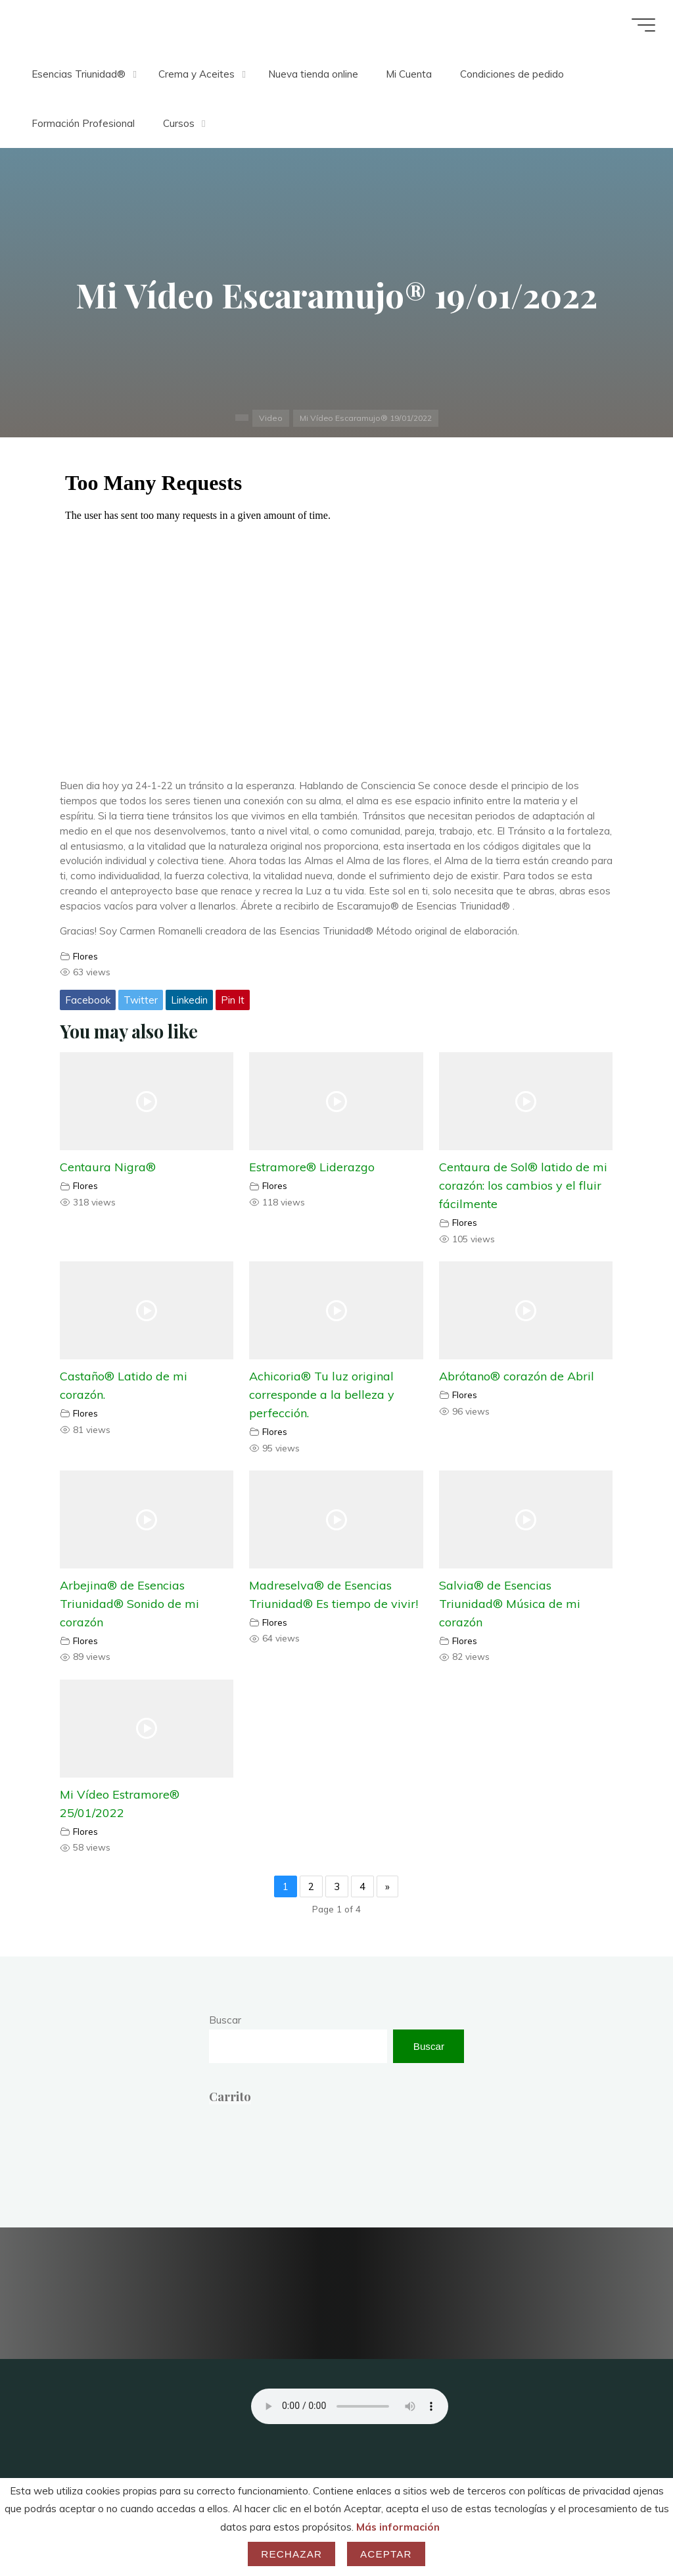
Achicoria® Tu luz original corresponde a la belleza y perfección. (322, 1395)
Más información (398, 2527)
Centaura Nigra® (108, 1167)
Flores (85, 955)
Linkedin (189, 1000)
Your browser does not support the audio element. (349, 2406)
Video (270, 418)
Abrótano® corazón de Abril (516, 1376)
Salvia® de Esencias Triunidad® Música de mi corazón (509, 1604)
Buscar (225, 2020)
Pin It (232, 1000)
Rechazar (291, 2554)
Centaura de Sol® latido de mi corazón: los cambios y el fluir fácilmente (523, 1186)
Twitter (141, 1000)
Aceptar (386, 2554)
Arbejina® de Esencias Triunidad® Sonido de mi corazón (129, 1604)
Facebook (87, 1000)
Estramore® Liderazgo (312, 1167)
